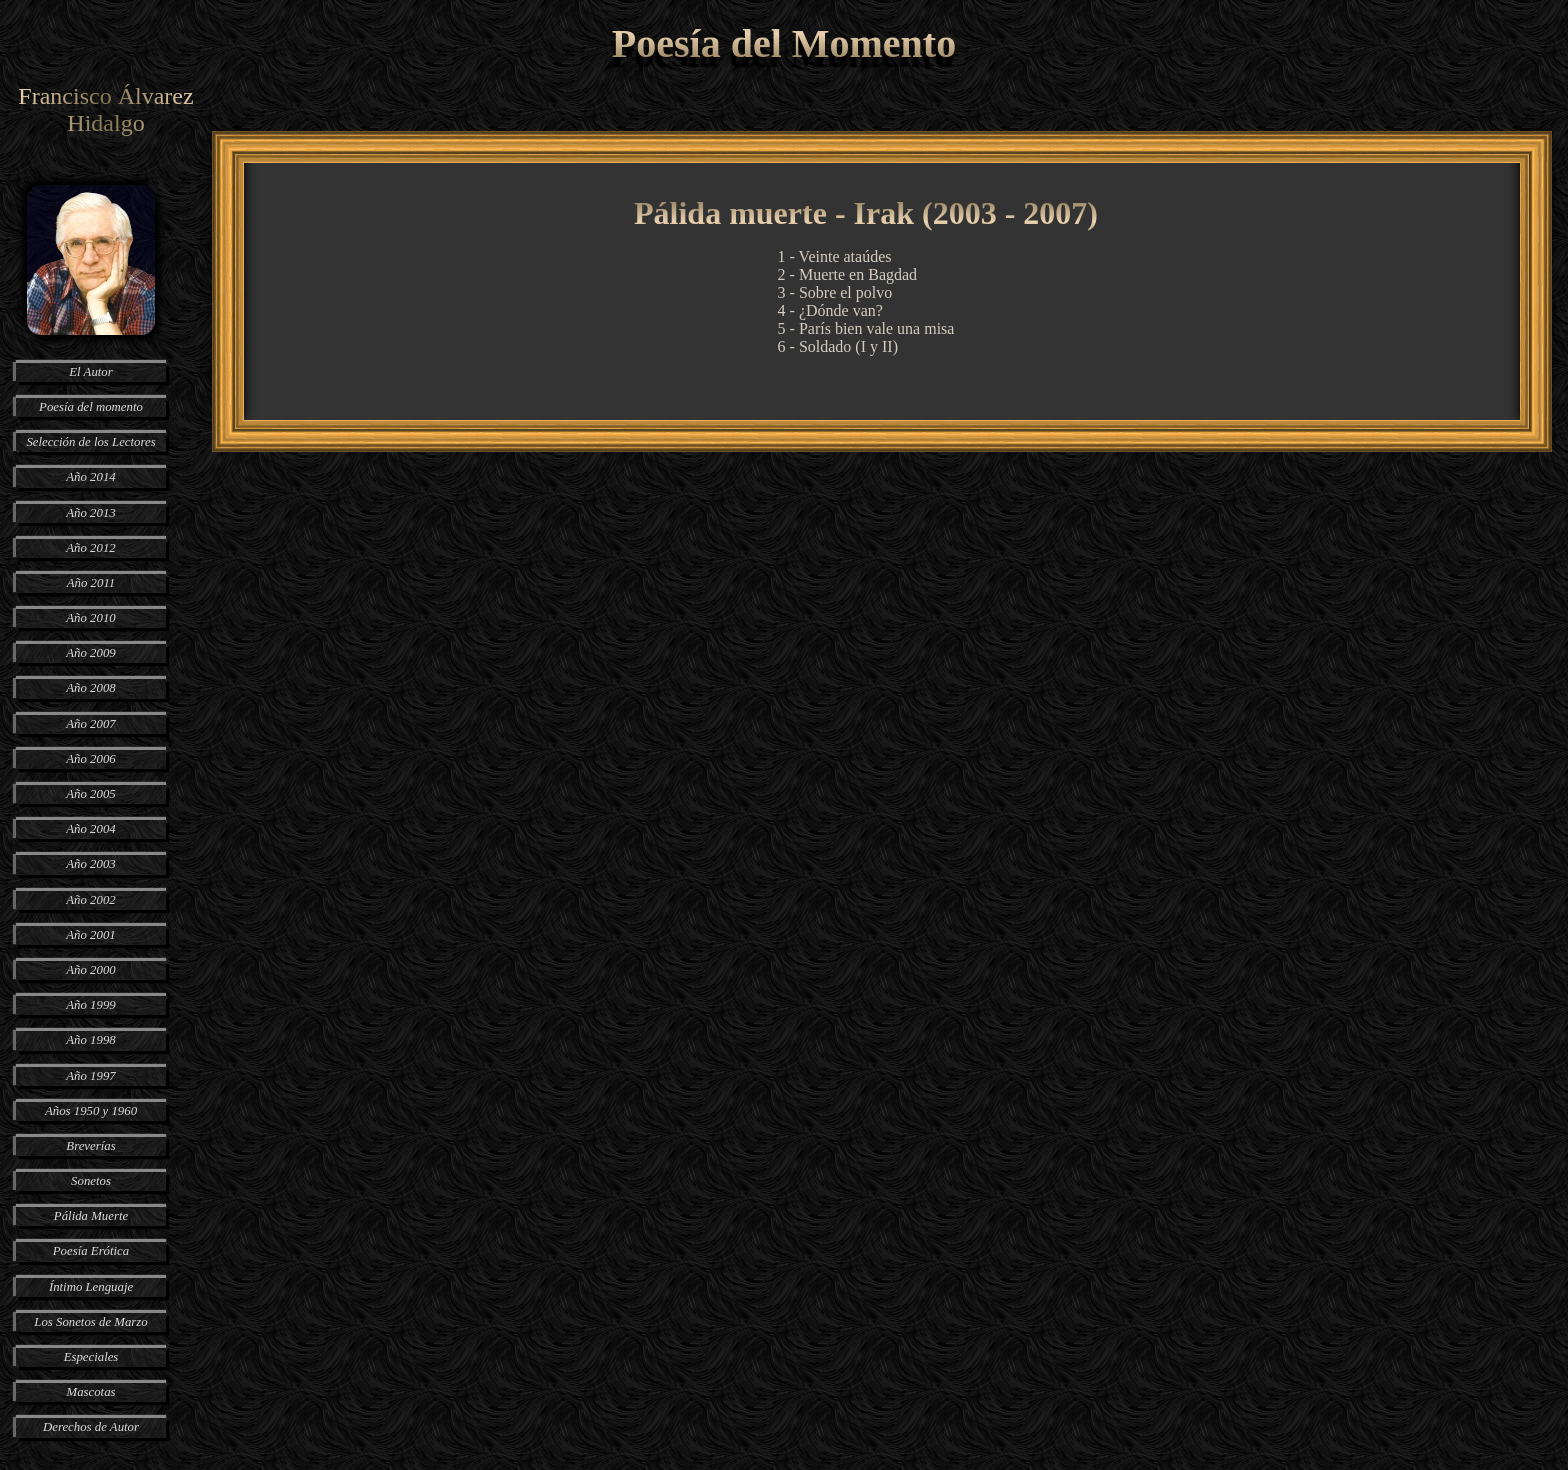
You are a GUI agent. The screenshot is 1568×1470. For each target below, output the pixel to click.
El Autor (91, 372)
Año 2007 (90, 724)
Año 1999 (90, 1005)
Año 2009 (90, 653)
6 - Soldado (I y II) (838, 346)
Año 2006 (90, 759)
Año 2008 (90, 688)
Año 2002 (90, 900)
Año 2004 (90, 829)
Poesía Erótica (91, 1251)
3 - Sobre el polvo (835, 292)
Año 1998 (90, 1040)
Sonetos (91, 1181)
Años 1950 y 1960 (91, 1111)
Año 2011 (91, 583)
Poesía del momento (91, 407)
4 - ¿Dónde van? (830, 310)
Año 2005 (90, 794)
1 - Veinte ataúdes (835, 256)
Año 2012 (90, 548)
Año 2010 (90, 618)
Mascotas (90, 1392)
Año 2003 (90, 864)
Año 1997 (90, 1076)
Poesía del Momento (784, 43)
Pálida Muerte (91, 1216)
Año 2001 (90, 935)
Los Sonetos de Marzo (90, 1322)
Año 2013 (90, 513)
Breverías (90, 1146)
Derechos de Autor (91, 1427)
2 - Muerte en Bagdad (848, 274)
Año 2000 (90, 970)
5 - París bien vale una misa (866, 328)
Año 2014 (90, 477)
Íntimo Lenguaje (91, 1287)
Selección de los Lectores (90, 442)
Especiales (91, 1357)
